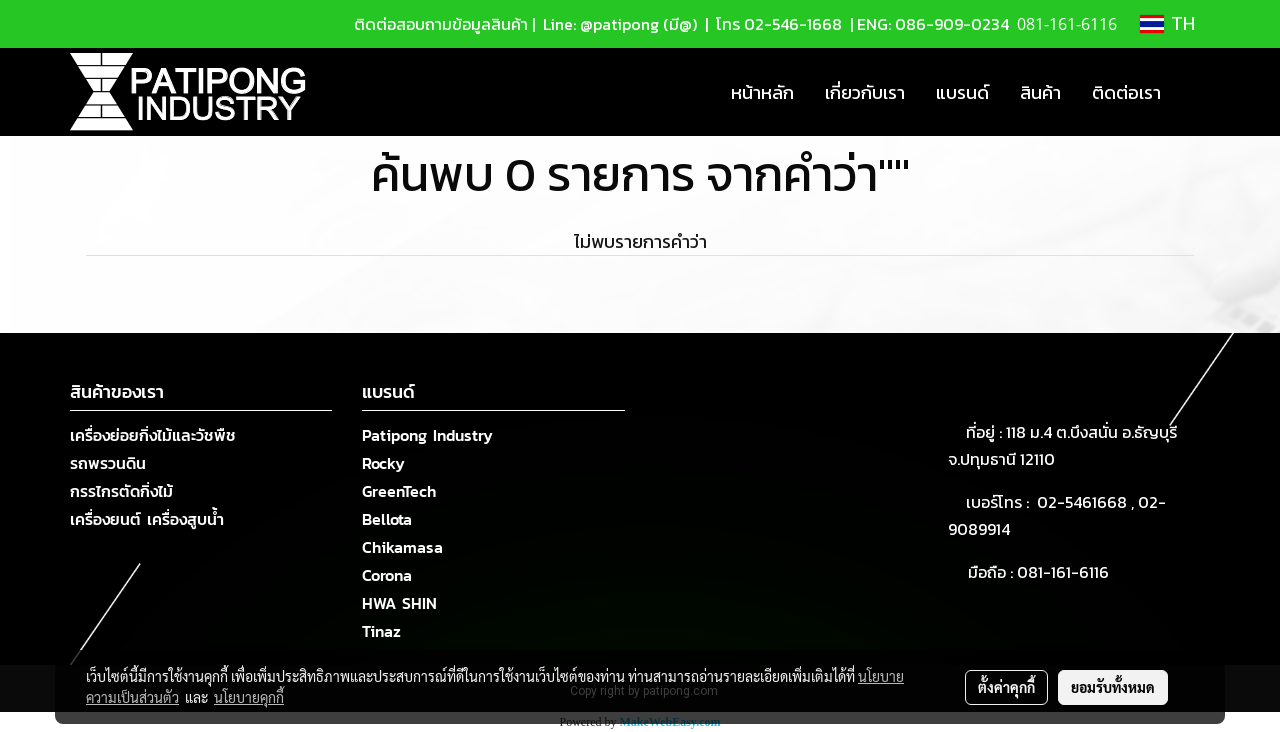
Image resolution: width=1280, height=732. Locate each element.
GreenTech (399, 491)
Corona (387, 575)
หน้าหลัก (762, 92)
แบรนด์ (962, 92)
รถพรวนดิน (108, 463)
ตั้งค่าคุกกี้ (1006, 687)
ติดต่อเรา (1126, 92)
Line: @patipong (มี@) (618, 24)
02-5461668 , (1087, 502)
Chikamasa (402, 547)
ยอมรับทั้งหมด (1113, 687)
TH (1167, 24)
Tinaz (381, 631)
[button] (1194, 92)
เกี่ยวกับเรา (865, 92)
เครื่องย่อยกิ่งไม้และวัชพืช (153, 435)
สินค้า (1040, 92)
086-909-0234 (952, 24)
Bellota (387, 519)
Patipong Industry (427, 435)
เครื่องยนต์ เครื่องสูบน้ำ (147, 519)
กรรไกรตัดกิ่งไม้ (121, 491)
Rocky (383, 463)
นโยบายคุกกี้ (249, 697)
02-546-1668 (793, 24)
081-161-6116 (1067, 572)
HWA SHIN (399, 603)
